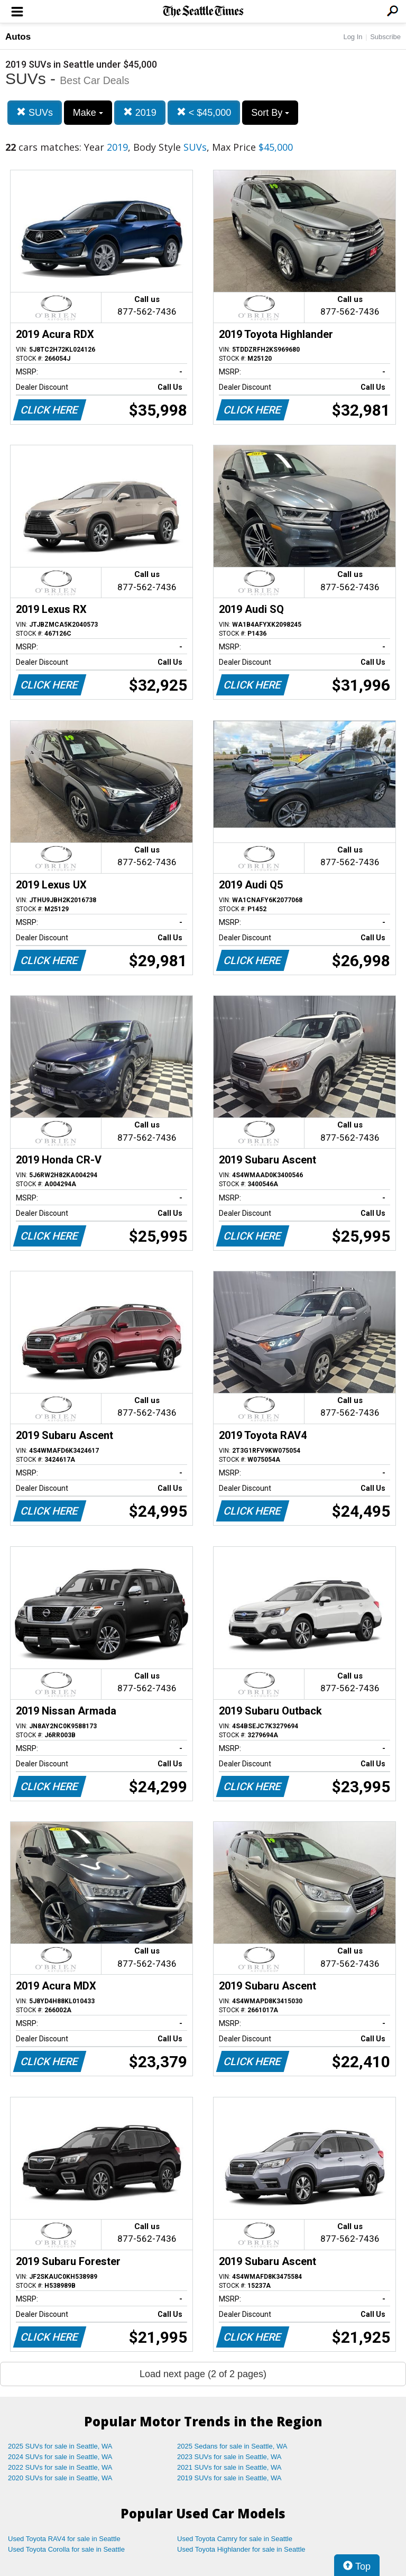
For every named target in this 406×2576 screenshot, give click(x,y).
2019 (139, 112)
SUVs (34, 112)
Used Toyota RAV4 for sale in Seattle (64, 2539)
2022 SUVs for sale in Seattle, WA (60, 2467)
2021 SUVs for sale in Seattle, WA (229, 2467)
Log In (352, 37)
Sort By (270, 112)
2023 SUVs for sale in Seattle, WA (229, 2457)
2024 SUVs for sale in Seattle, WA (60, 2457)
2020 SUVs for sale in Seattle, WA (60, 2478)
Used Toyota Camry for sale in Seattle (234, 2539)
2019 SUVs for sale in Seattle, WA (229, 2478)
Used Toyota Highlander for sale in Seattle (241, 2549)
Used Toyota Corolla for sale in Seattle (66, 2549)
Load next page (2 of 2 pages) (203, 2374)
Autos (18, 37)
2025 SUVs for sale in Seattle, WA (60, 2446)
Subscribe (385, 37)
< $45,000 (204, 112)
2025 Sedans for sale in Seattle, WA (232, 2446)
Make (88, 112)
